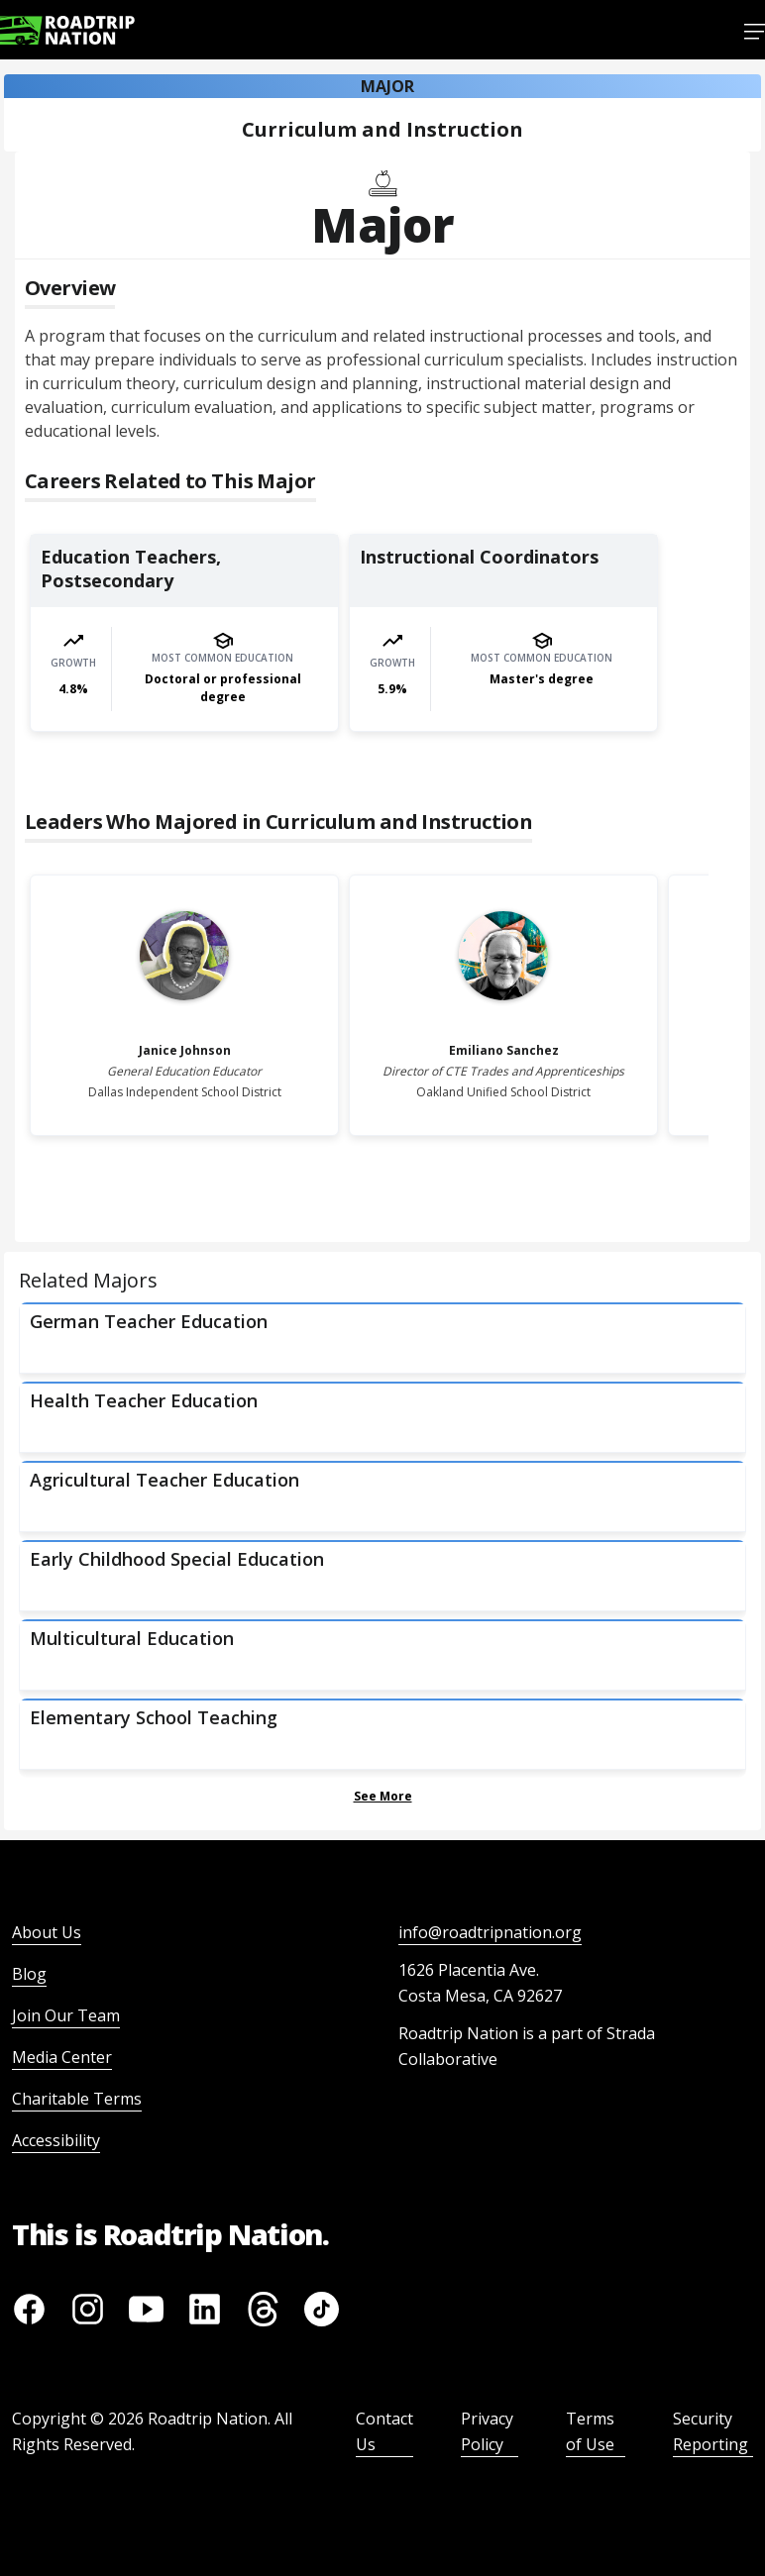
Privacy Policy (487, 2431)
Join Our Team (66, 2015)
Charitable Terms (77, 2099)
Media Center (62, 2057)
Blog (29, 1974)
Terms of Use (590, 2431)
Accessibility (56, 2140)
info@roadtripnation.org (490, 1932)
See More (383, 1796)
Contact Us (384, 2431)
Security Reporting (710, 2431)
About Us (46, 1932)
